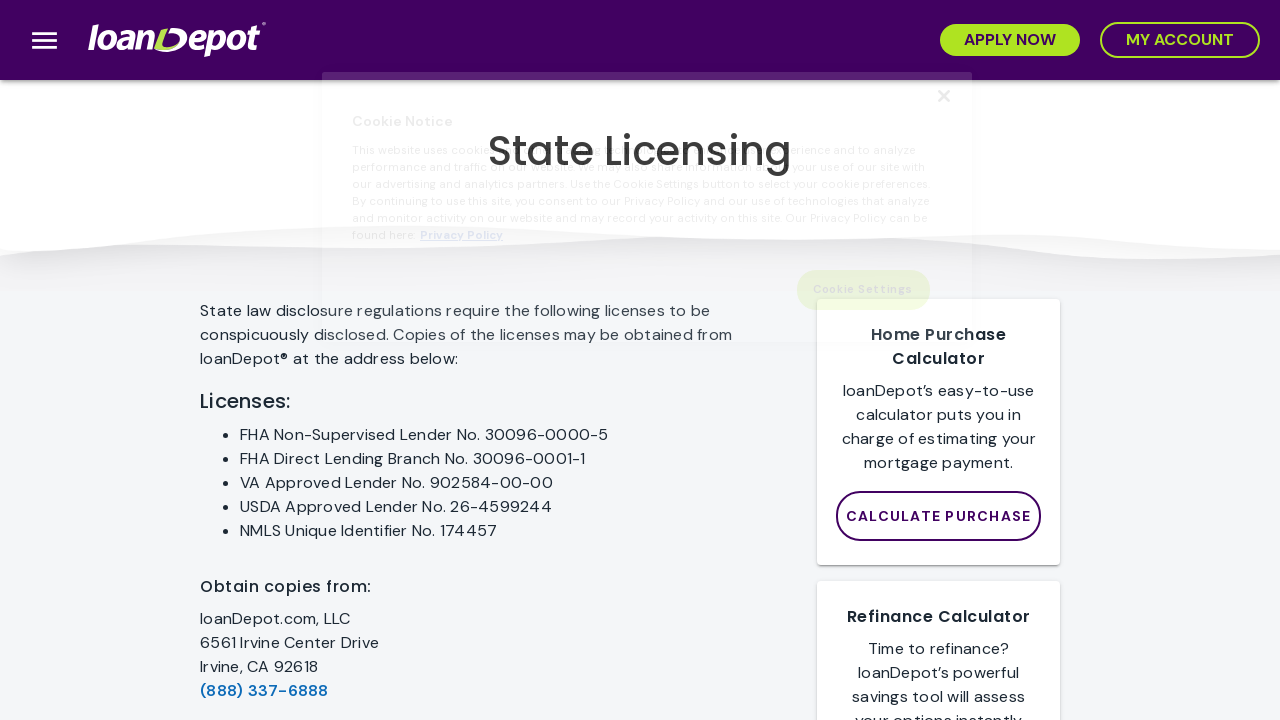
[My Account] (1180, 40)
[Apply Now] (1010, 40)
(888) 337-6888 (264, 690)
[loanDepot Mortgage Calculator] (939, 516)
